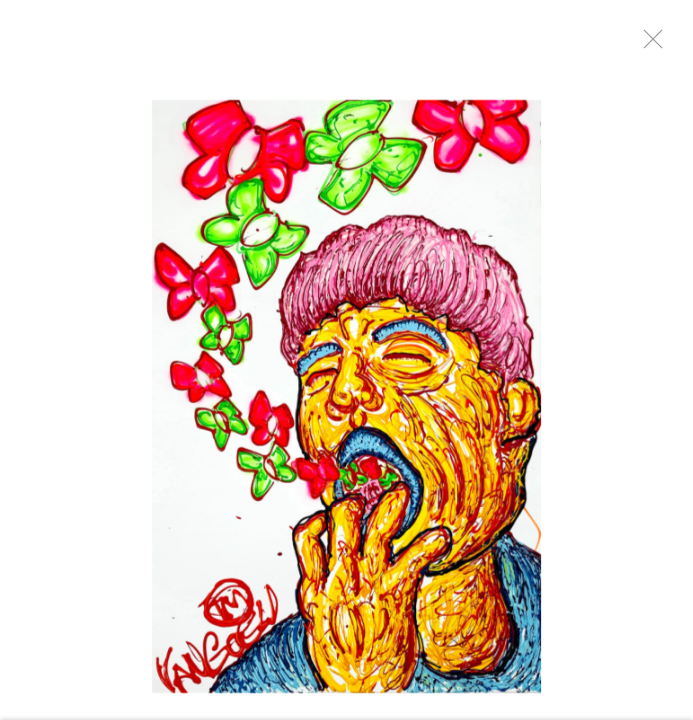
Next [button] (653, 360)
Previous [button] (20, 360)
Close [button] (648, 45)
